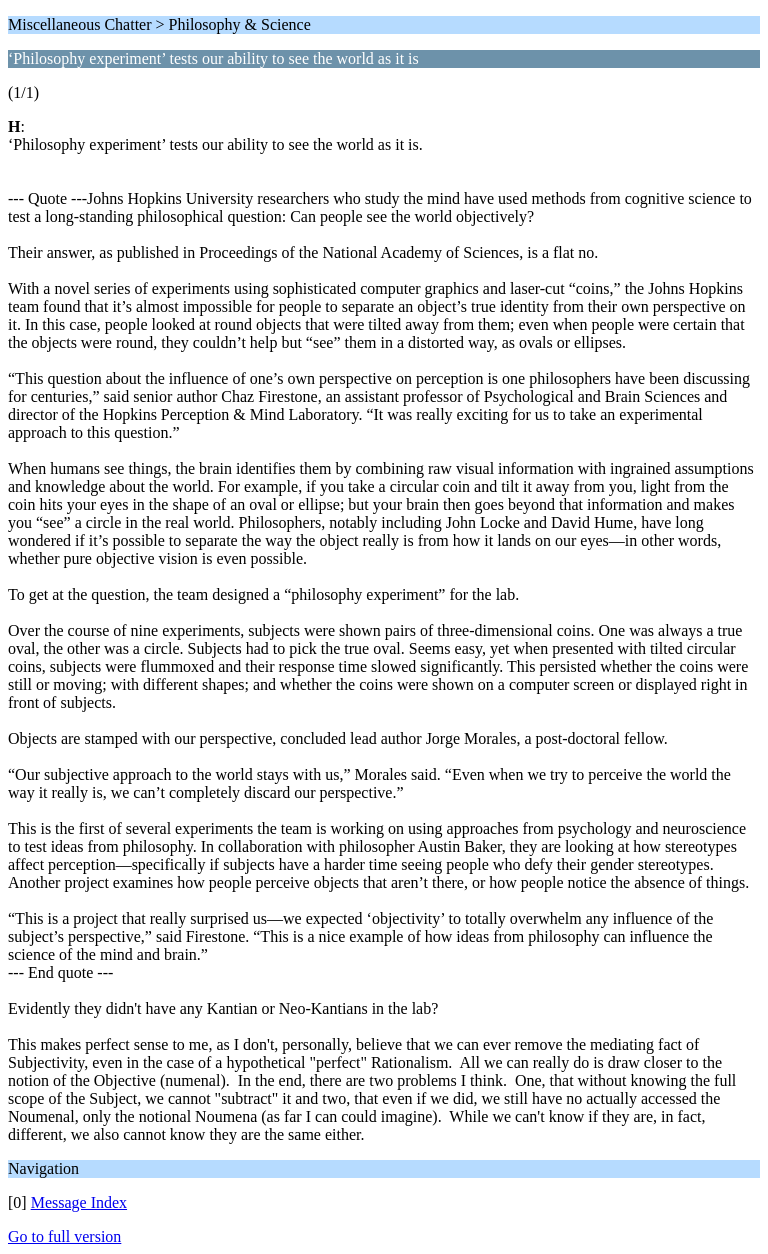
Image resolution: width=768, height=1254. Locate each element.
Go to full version (64, 1236)
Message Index (79, 1202)
